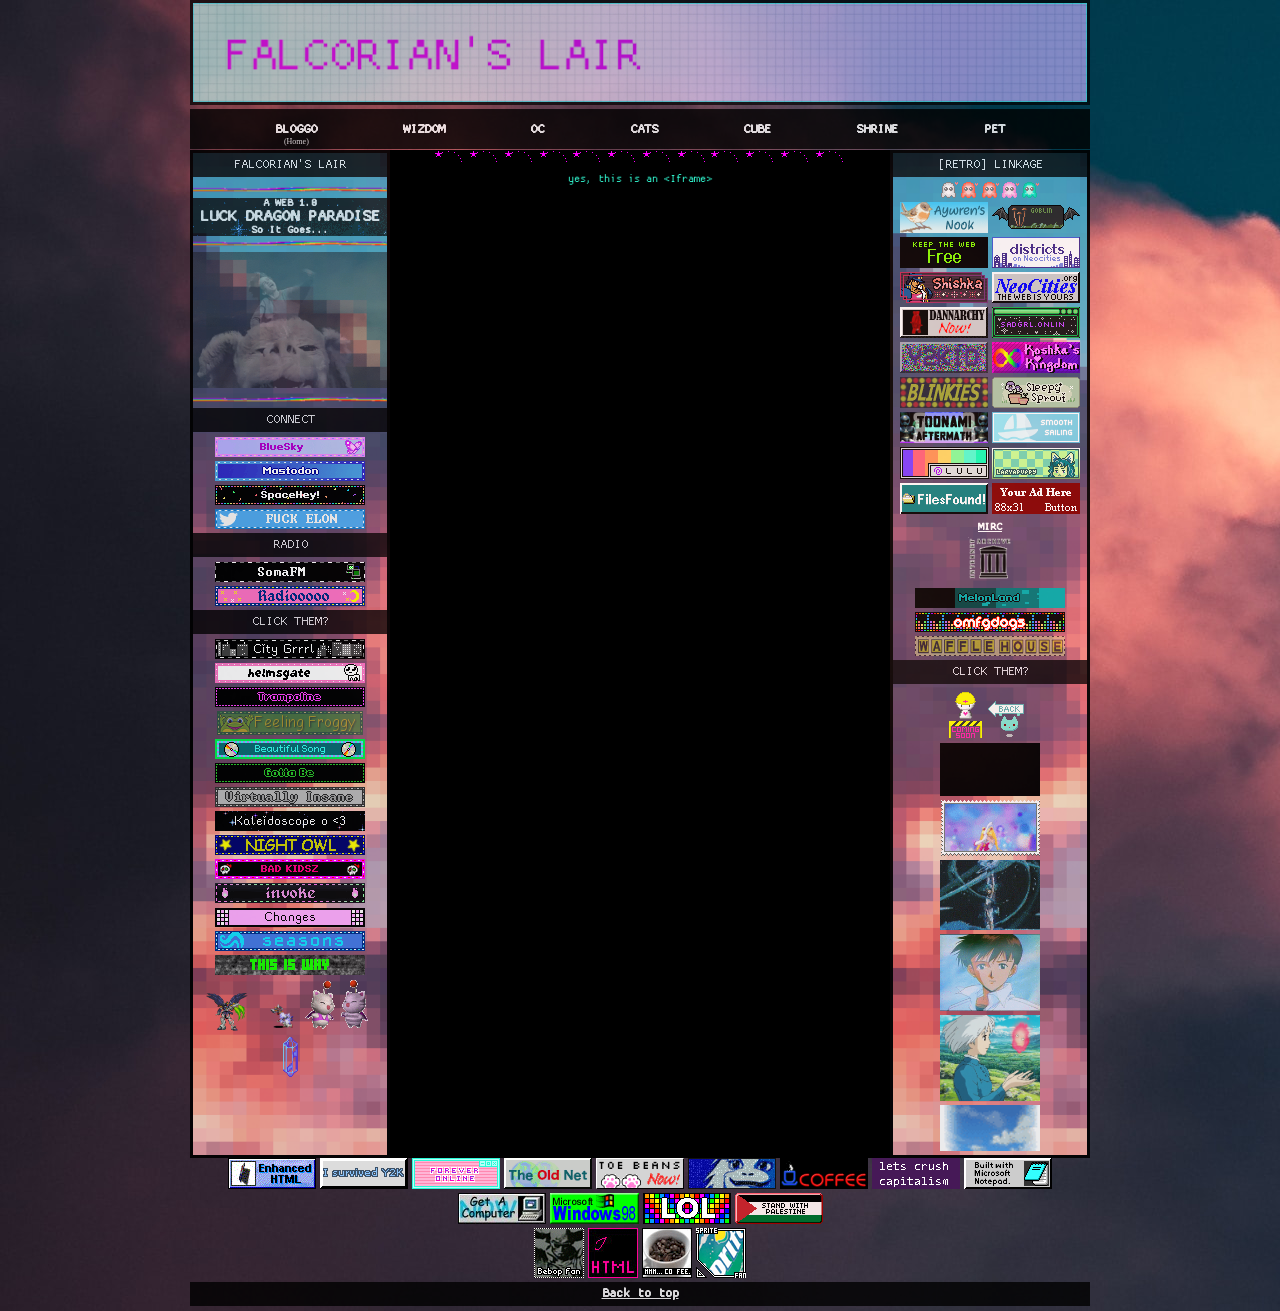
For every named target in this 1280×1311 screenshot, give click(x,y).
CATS (644, 130)
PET (994, 130)
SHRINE (877, 130)
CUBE (757, 130)
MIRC (990, 527)
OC (537, 130)
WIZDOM (424, 130)
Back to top (640, 1294)
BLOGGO (296, 130)
